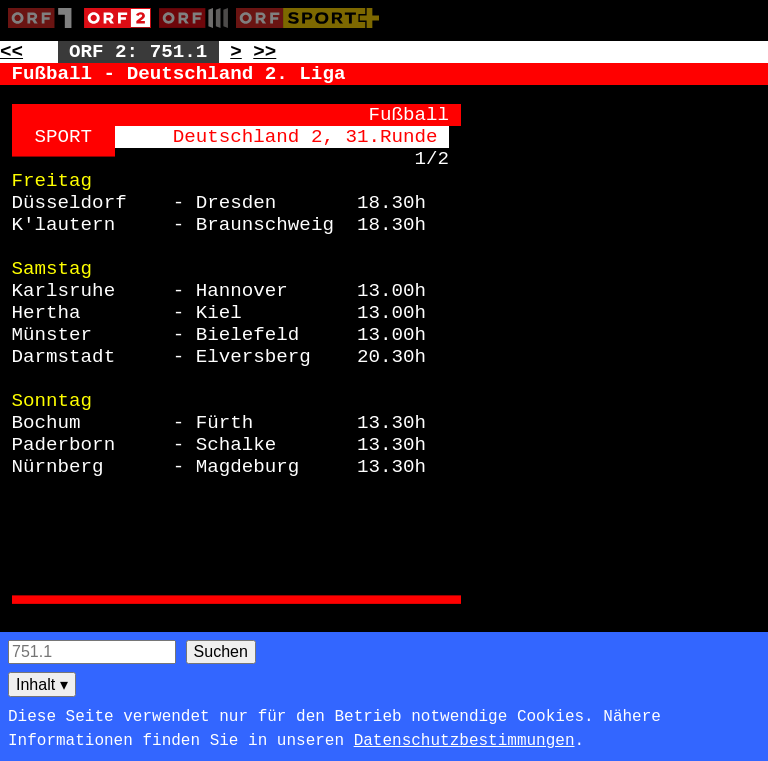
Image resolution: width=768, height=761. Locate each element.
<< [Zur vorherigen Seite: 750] (11, 52)
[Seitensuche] (92, 652)
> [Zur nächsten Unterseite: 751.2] (236, 52)
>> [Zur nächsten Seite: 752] (264, 52)
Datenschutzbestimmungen (464, 741)
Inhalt (42, 684)
